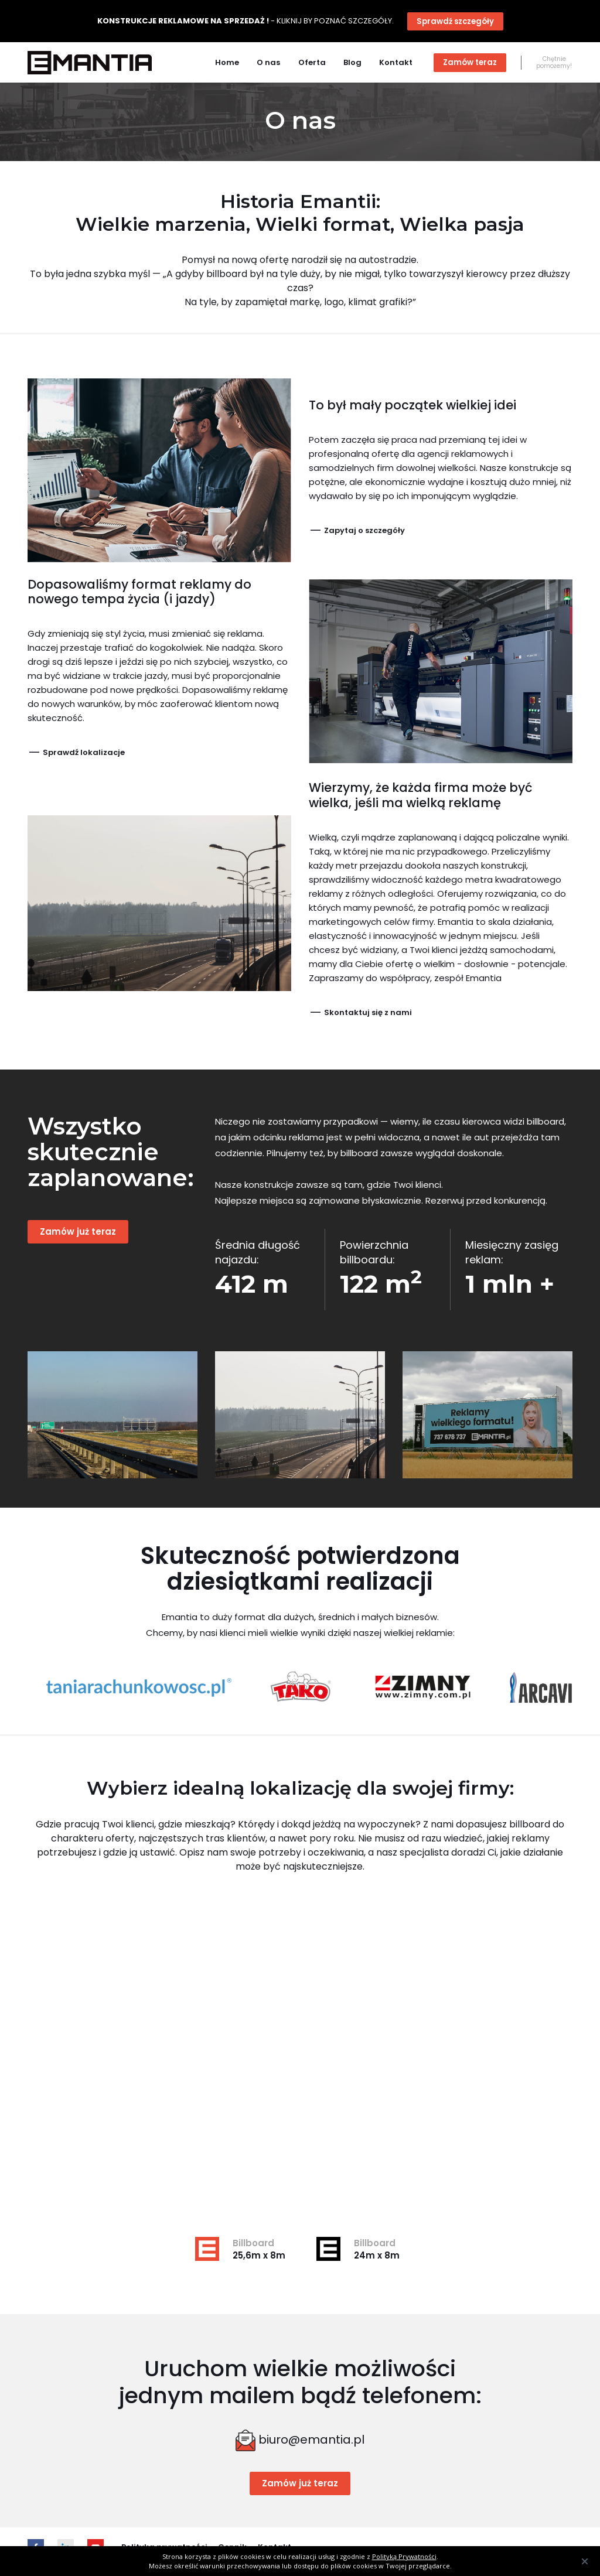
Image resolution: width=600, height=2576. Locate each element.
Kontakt (395, 62)
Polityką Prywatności (404, 2556)
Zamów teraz (470, 62)
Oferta (312, 62)
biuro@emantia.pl (311, 2439)
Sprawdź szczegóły (455, 21)
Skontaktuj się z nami (360, 1012)
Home (227, 62)
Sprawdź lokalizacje (76, 752)
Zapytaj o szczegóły (357, 530)
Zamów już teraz (78, 1231)
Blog (352, 62)
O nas (268, 62)
